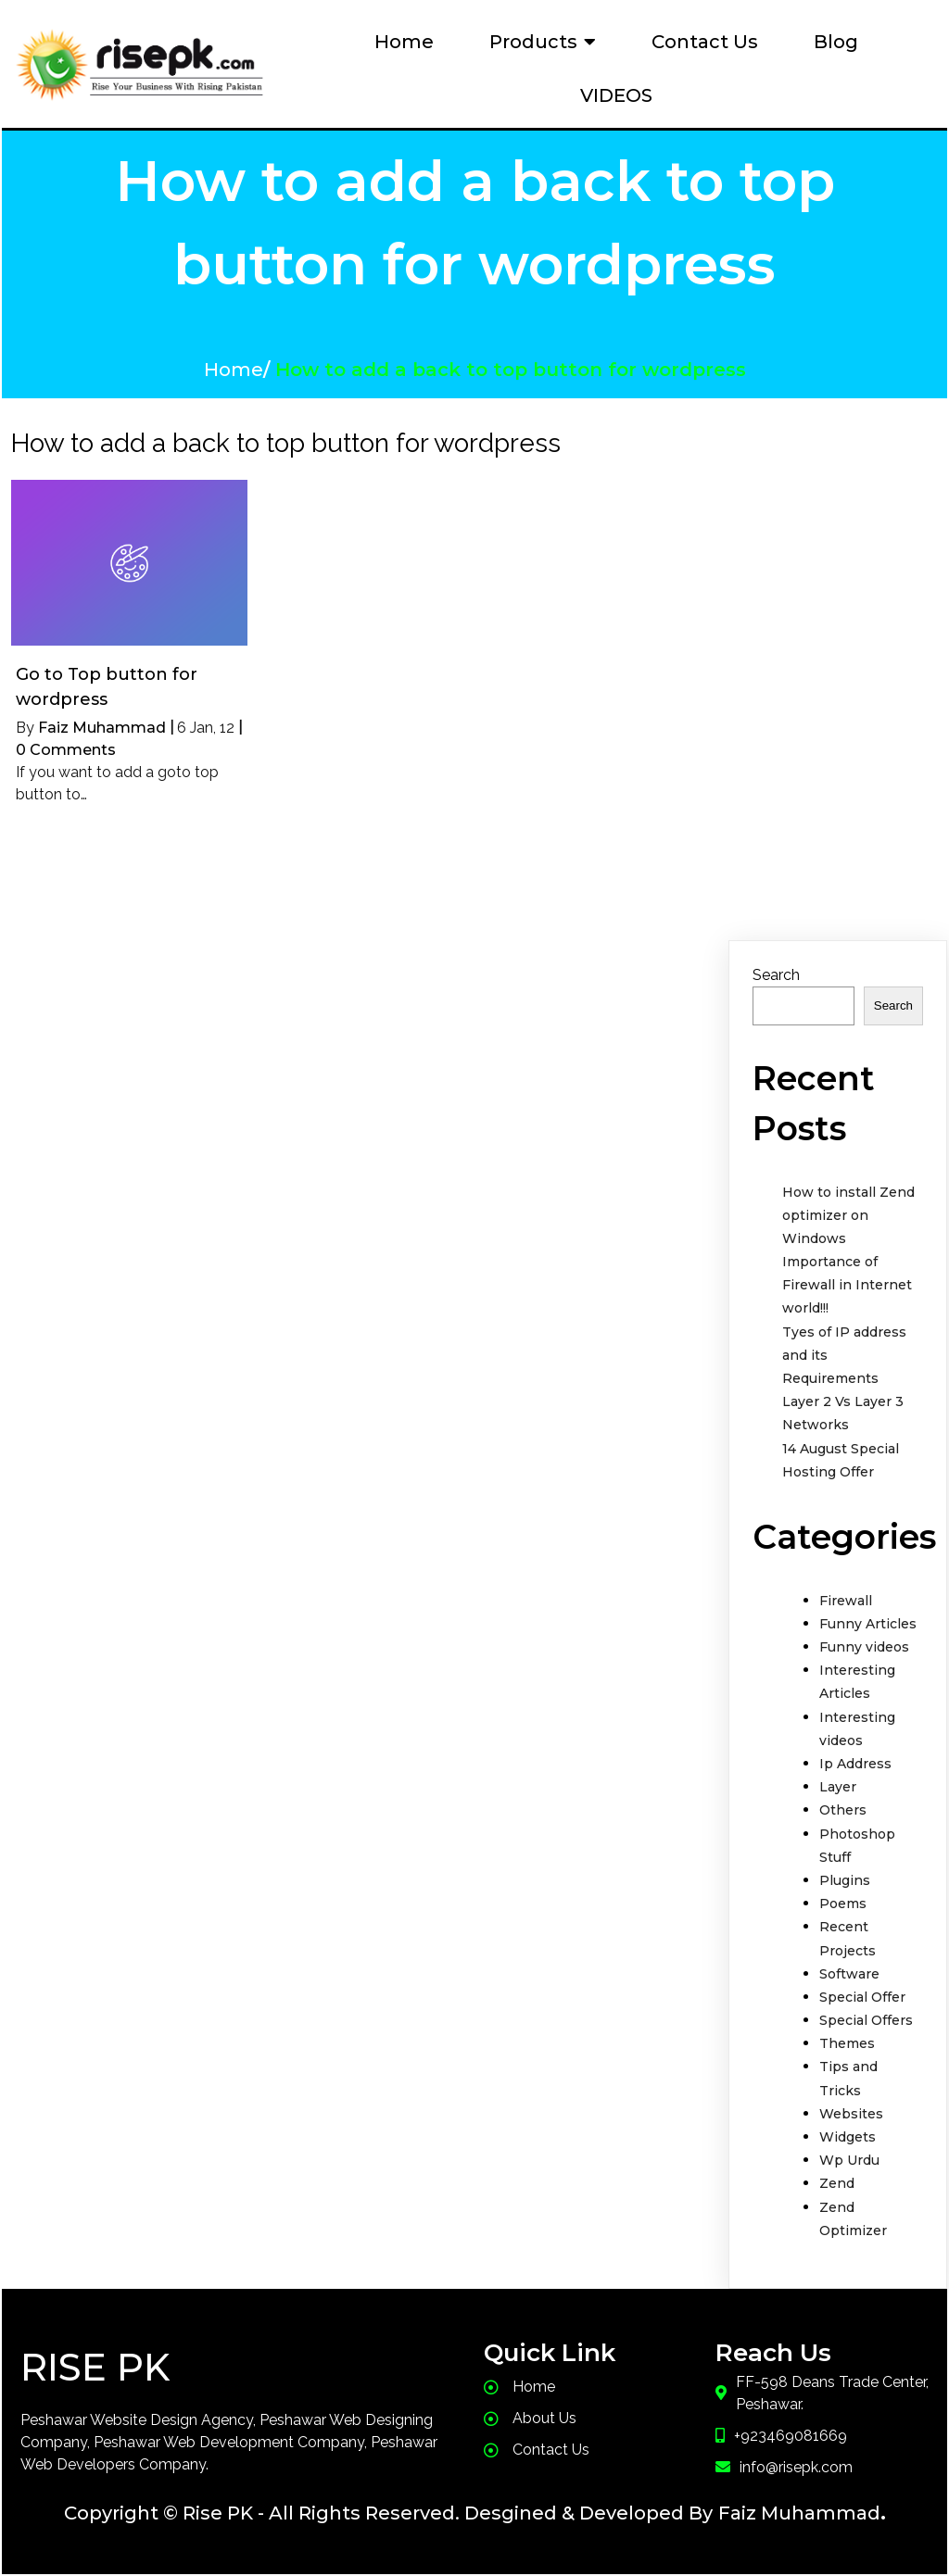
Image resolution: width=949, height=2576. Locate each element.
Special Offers (866, 2020)
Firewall (845, 1600)
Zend (836, 2183)
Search (776, 975)
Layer (837, 1786)
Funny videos (864, 1647)
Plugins (844, 1880)
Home (233, 369)
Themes (847, 2043)
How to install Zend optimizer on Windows (848, 1215)
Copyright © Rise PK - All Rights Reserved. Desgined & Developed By (388, 2513)
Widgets (847, 2137)
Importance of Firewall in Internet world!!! (847, 1284)
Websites (851, 2113)
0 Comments (66, 750)
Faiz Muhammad (102, 727)
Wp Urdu (849, 2160)
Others (843, 1810)
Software (849, 1974)
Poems (843, 1903)
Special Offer (862, 1997)
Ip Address (855, 1763)
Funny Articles (868, 1623)
